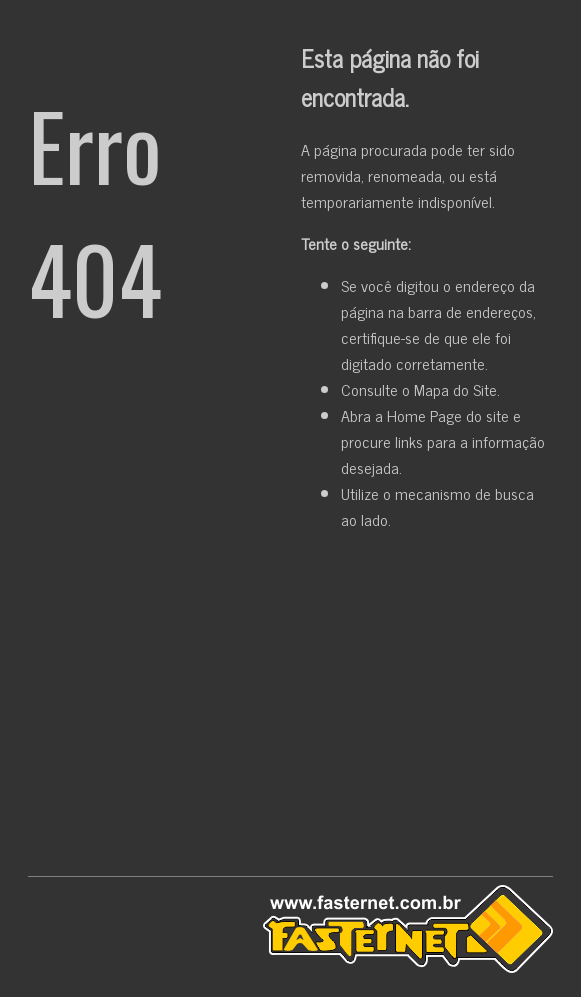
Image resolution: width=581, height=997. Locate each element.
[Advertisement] (290, 708)
